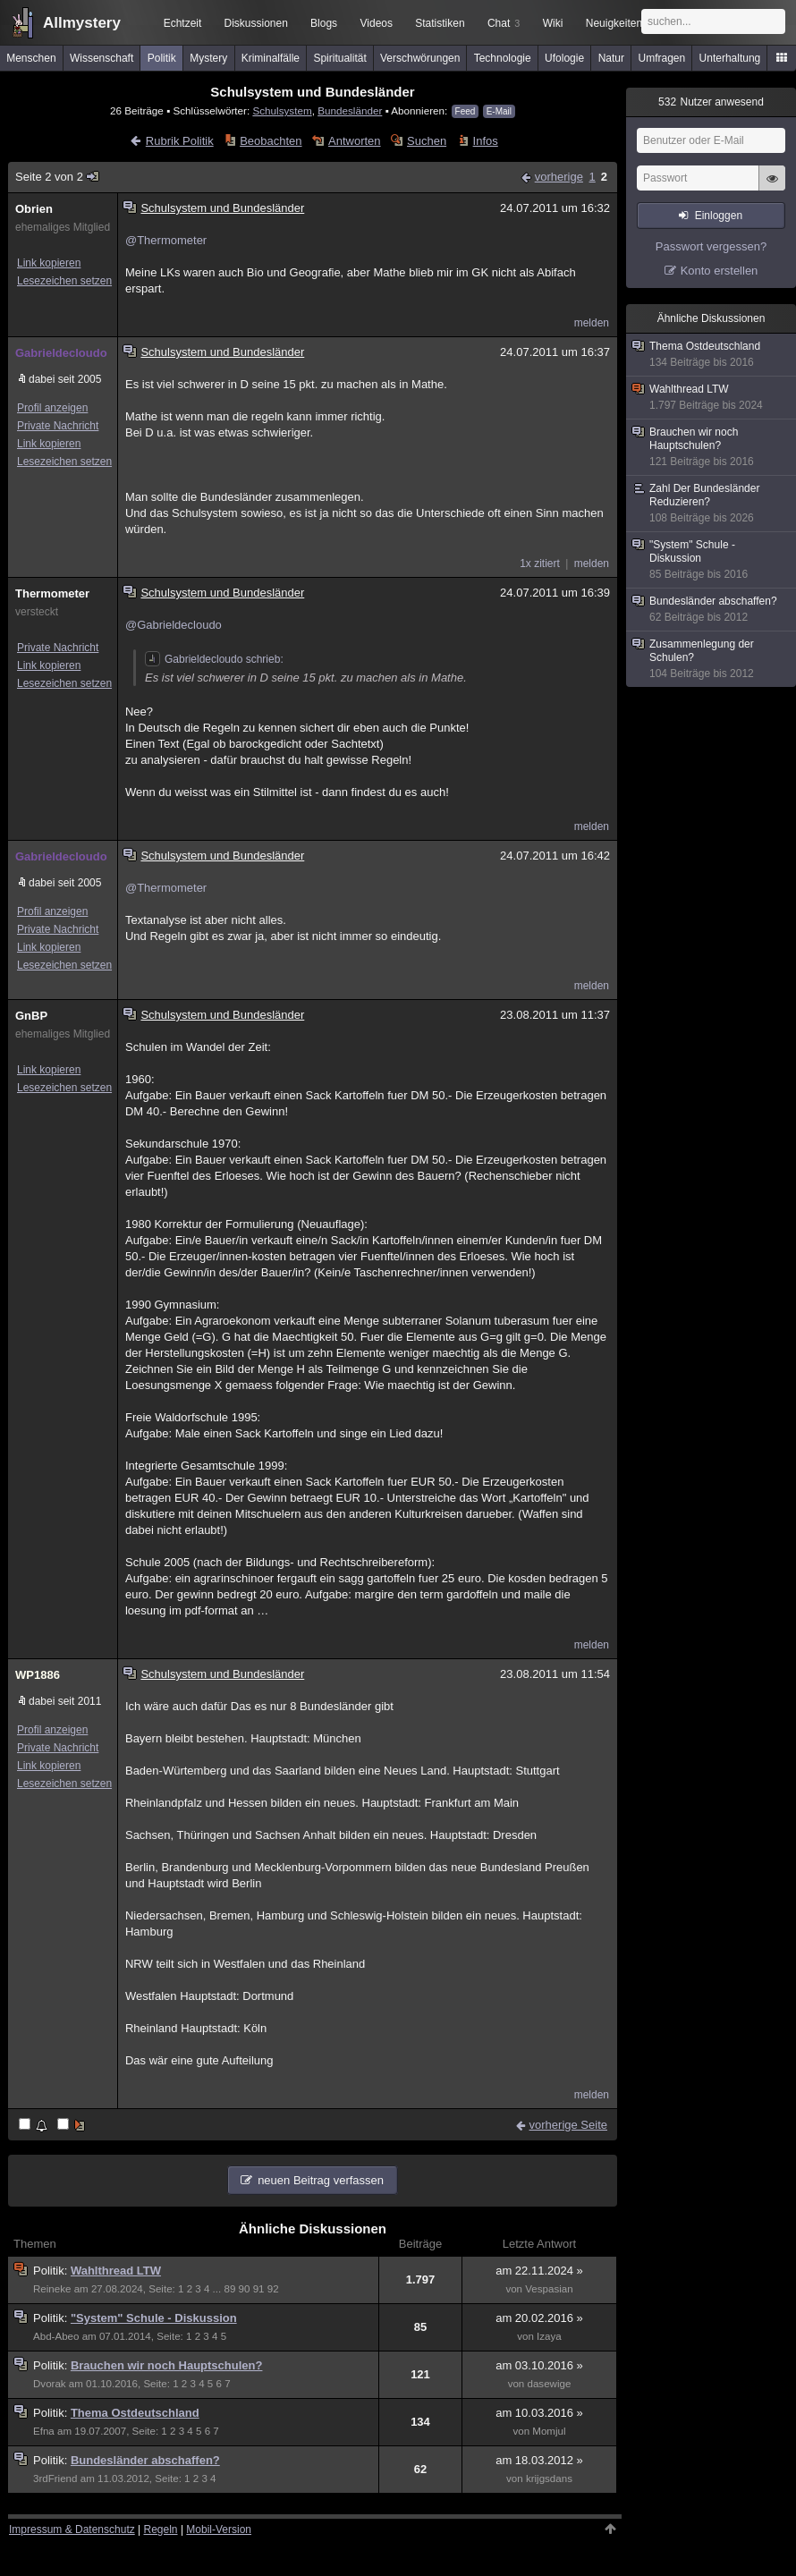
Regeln (161, 2529)
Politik (162, 58)
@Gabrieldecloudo (173, 624)
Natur (611, 58)
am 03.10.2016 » (539, 2365)
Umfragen (662, 58)
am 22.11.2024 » (539, 2270)
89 (229, 2289)
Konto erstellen (719, 270)
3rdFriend (55, 2478)
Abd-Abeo (56, 2336)
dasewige (550, 2383)
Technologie (502, 58)
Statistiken (439, 23)
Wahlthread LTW (116, 2270)
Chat (503, 23)
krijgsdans (549, 2478)
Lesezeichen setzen (64, 281)
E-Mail (499, 111)
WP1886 (37, 1675)
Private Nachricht (57, 425)
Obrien (34, 209)
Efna (44, 2431)
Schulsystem (281, 110)
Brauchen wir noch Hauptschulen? (167, 2365)
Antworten (354, 141)
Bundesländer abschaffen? (145, 2460)
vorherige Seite (568, 2124)
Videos (376, 23)
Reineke (52, 2289)
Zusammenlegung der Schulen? (712, 659)
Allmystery (82, 22)
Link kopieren (48, 263)
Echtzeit (183, 23)
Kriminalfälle (270, 58)
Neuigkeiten (614, 23)
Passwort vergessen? (711, 246)
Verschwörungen (420, 58)
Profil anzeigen (52, 408)
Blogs (323, 23)
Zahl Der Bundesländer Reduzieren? (712, 503)
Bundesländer (350, 110)
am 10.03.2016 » (539, 2412)
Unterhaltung (730, 58)
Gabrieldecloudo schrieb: (214, 659)
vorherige (559, 176)
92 (273, 2289)
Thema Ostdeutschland (135, 2412)
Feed (465, 111)
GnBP (31, 1015)
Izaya (549, 2336)
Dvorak (49, 2383)
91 (259, 2289)
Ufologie (564, 58)
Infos (485, 141)
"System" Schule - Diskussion (154, 2318)
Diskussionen (255, 23)
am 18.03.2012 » (539, 2460)
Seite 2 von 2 (57, 176)
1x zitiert (540, 563)
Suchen (426, 141)
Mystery (208, 58)
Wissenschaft (101, 58)
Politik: (52, 2270)
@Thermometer (166, 240)
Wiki (553, 23)
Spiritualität (339, 58)
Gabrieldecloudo (61, 353)
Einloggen (718, 215)
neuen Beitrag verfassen (321, 2180)
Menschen (30, 58)
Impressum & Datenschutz (72, 2529)
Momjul (548, 2431)
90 (244, 2289)
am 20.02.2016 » (539, 2318)
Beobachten (270, 141)
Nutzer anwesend (711, 102)
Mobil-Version (218, 2529)
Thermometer (52, 593)
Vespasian (548, 2289)
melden (591, 323)
